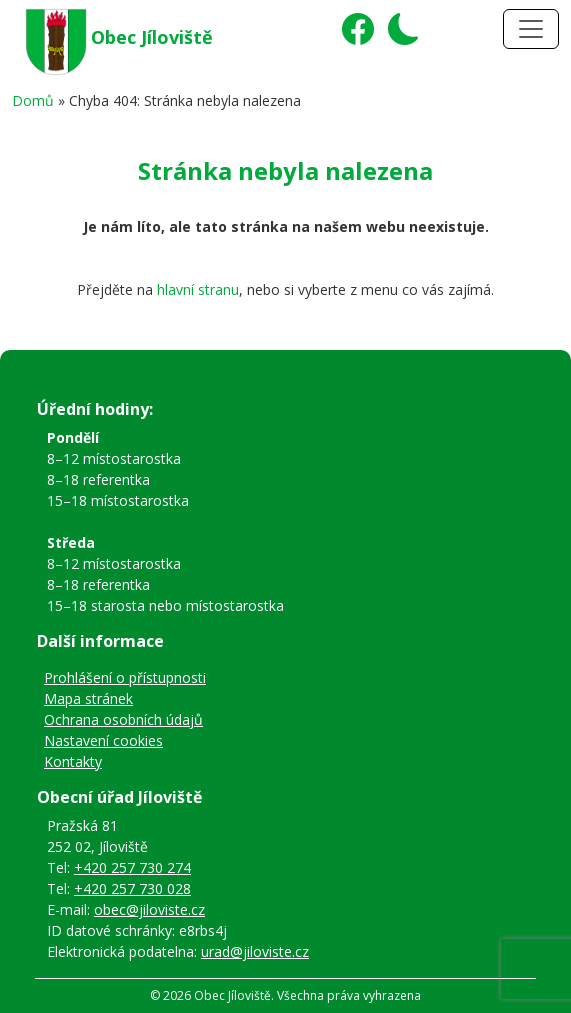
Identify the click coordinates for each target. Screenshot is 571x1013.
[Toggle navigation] (531, 29)
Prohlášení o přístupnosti (125, 677)
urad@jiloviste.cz (255, 951)
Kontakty (73, 761)
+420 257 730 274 (132, 867)
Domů (33, 100)
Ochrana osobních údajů (123, 719)
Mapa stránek (88, 698)
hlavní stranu (198, 289)
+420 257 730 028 (132, 888)
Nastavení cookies (103, 740)
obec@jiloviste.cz (149, 909)
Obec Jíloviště (152, 37)
